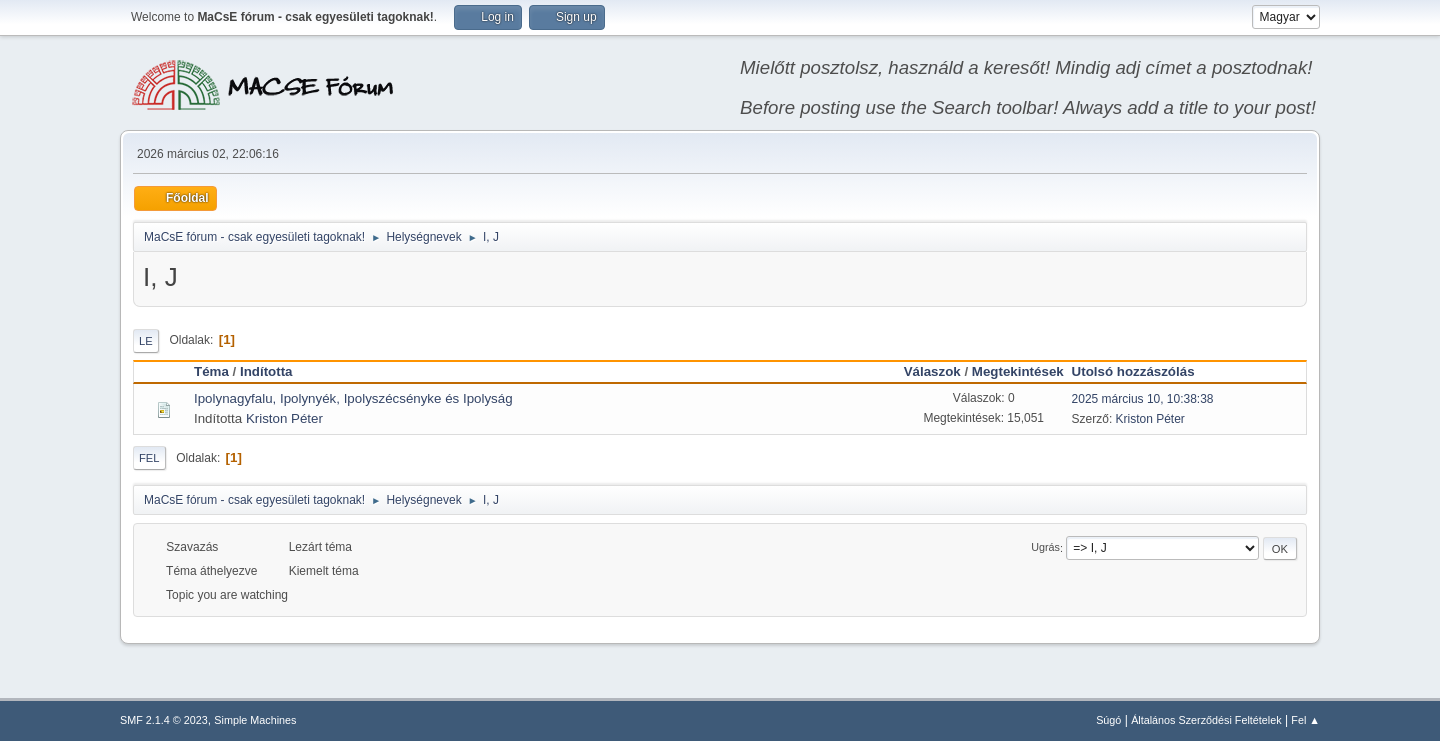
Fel (149, 458)
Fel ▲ (1305, 720)
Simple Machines (255, 720)
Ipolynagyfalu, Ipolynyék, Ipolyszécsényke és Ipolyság (353, 398)
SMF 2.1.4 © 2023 (164, 720)
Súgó (1108, 720)
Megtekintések (1018, 371)
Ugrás (1045, 548)
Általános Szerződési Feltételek (1206, 720)
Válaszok (932, 371)
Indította (266, 371)
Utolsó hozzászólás (1142, 371)
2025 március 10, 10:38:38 (1143, 399)
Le (146, 341)
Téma (211, 371)
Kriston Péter (284, 418)
